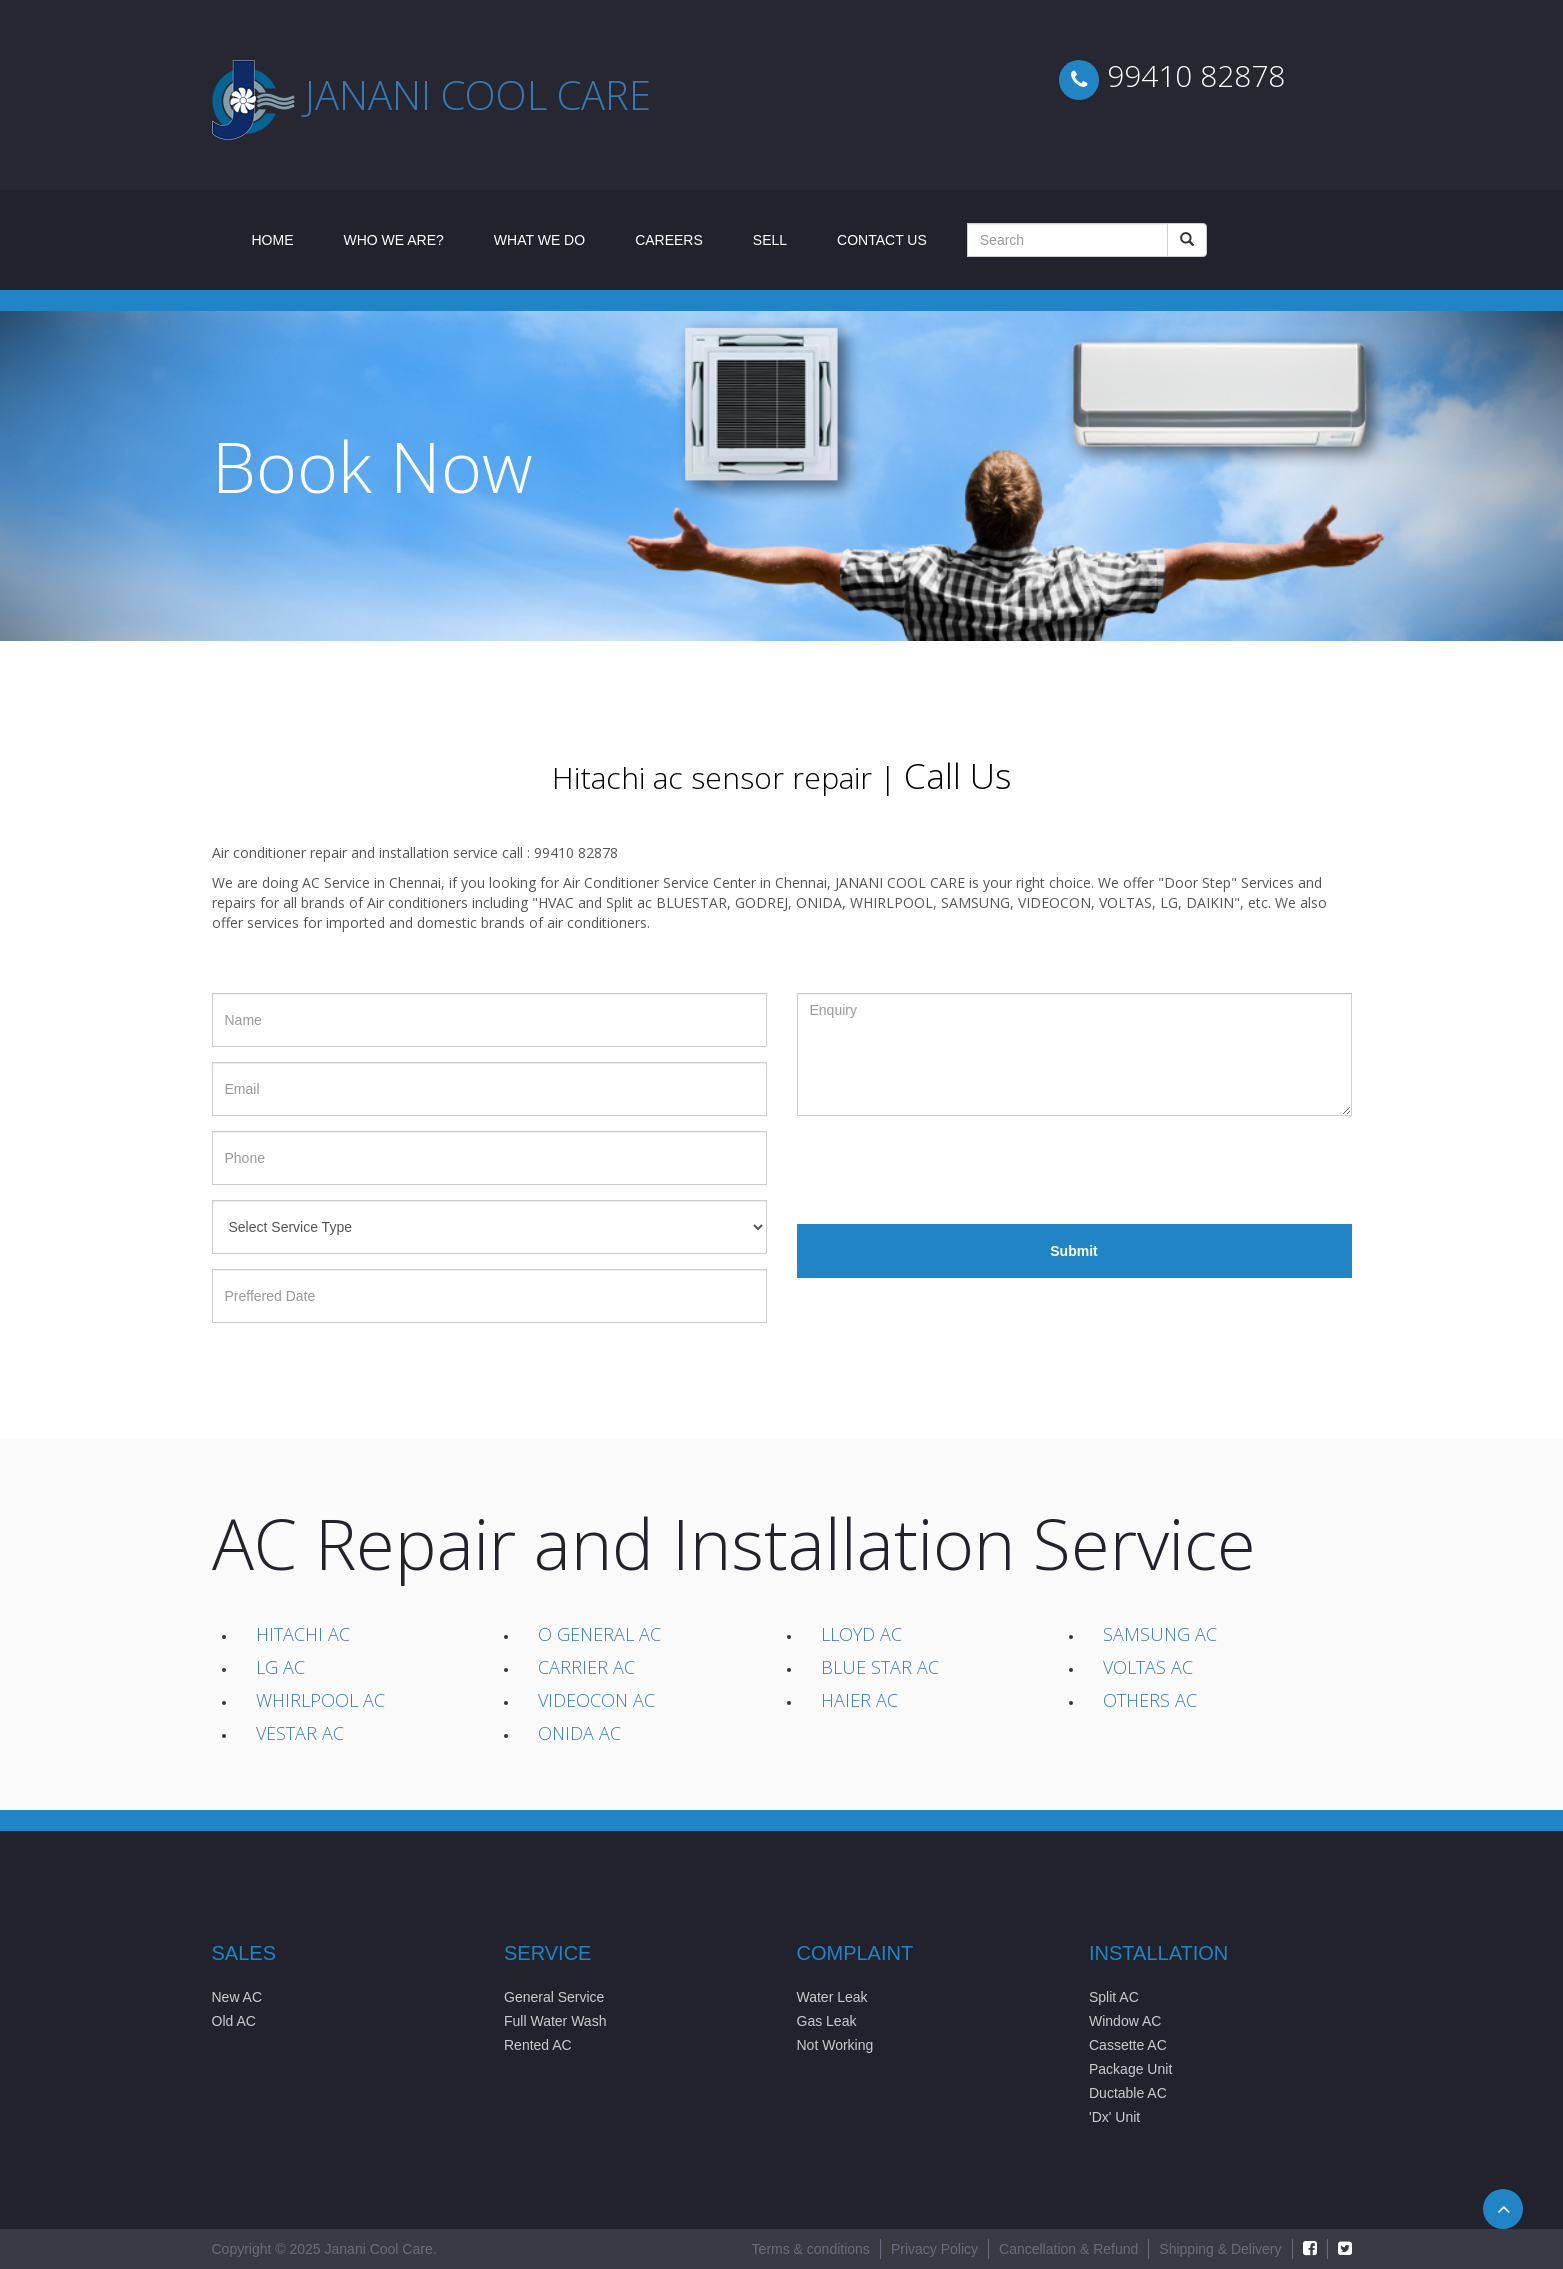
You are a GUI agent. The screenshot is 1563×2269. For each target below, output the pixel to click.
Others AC (1150, 1700)
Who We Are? (394, 240)
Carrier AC (586, 1667)
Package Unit (1130, 2069)
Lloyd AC (861, 1634)
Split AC (1114, 1997)
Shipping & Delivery (1220, 2249)
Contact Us (882, 240)
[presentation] (949, 1170)
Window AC (1125, 2021)
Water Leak (832, 1997)
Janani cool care (478, 94)
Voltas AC (1148, 1667)
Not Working (835, 2045)
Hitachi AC (303, 1634)
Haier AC (859, 1700)
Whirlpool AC (320, 1700)
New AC (237, 1997)
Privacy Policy (934, 2249)
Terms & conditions (811, 2249)
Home (285, 238)
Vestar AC (300, 1733)
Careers (669, 240)
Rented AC (538, 2045)
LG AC (280, 1667)
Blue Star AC (880, 1667)
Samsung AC (1160, 1634)
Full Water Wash (555, 2021)
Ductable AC (1128, 2093)
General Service (554, 1997)
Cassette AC (1128, 2045)
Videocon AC (596, 1700)
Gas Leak (827, 2021)
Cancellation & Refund (1068, 2249)
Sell (770, 240)
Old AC (234, 2021)
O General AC (599, 1634)
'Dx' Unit (1114, 2117)
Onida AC (579, 1733)
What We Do (539, 240)
